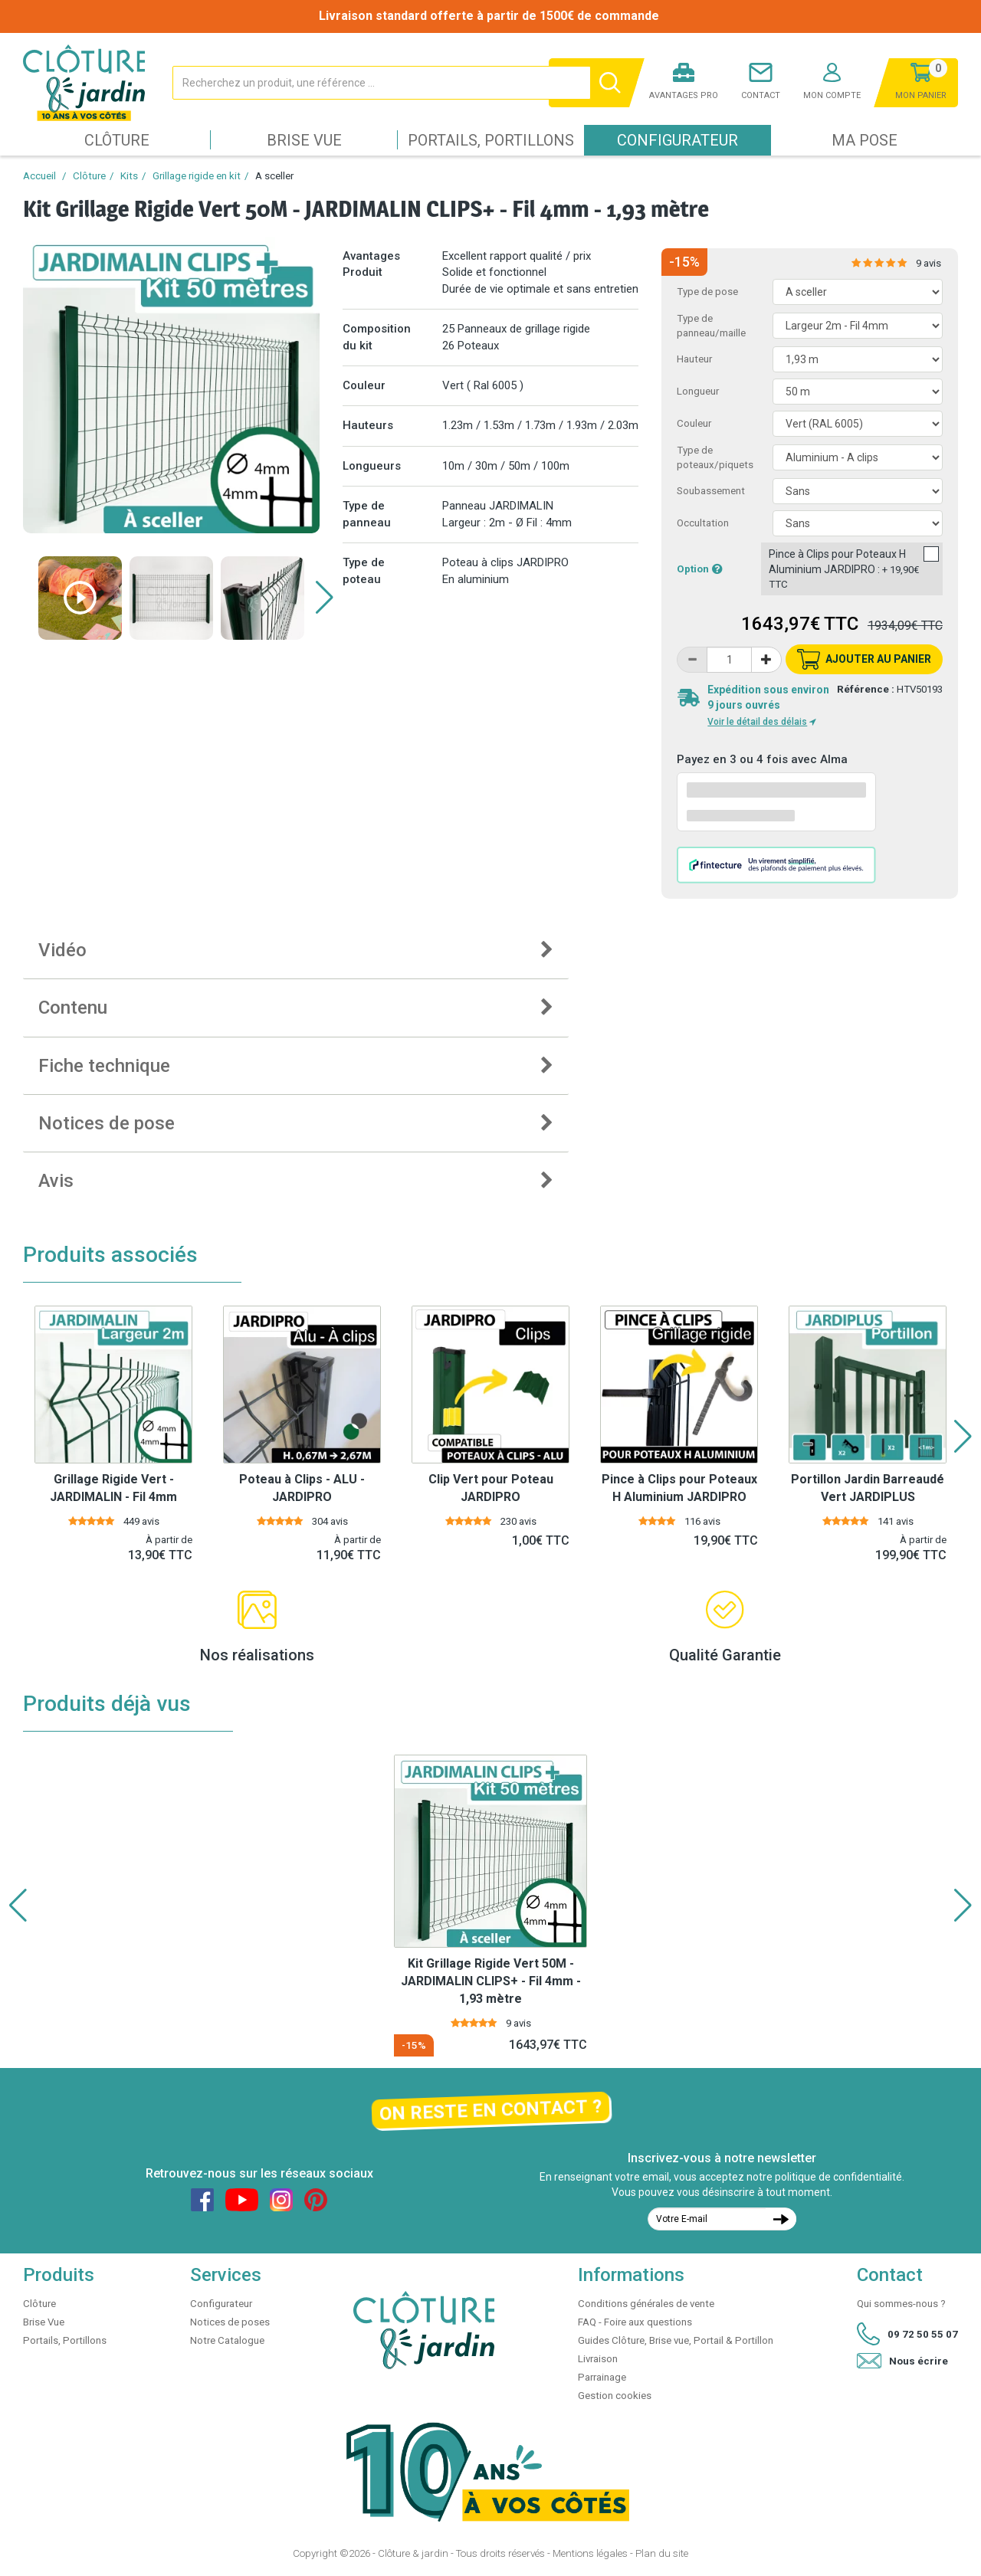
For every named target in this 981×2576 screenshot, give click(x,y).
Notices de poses (230, 2322)
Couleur (694, 423)
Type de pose (707, 291)
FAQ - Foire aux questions (635, 2322)
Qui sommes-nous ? (901, 2303)
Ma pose (864, 140)
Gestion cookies (614, 2395)
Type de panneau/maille (711, 326)
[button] (324, 598)
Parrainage (602, 2377)
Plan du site (661, 2553)
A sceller (274, 176)
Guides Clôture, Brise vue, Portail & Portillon (675, 2340)
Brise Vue (304, 140)
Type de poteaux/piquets (715, 457)
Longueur (698, 391)
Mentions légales (590, 2553)
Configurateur (677, 140)
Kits (129, 176)
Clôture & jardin (413, 2553)
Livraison (598, 2359)
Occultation (703, 523)
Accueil (39, 176)
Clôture (116, 140)
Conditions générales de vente (646, 2303)
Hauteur (694, 359)
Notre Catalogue (227, 2340)
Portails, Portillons (491, 140)
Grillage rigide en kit (197, 176)
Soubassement (711, 491)
